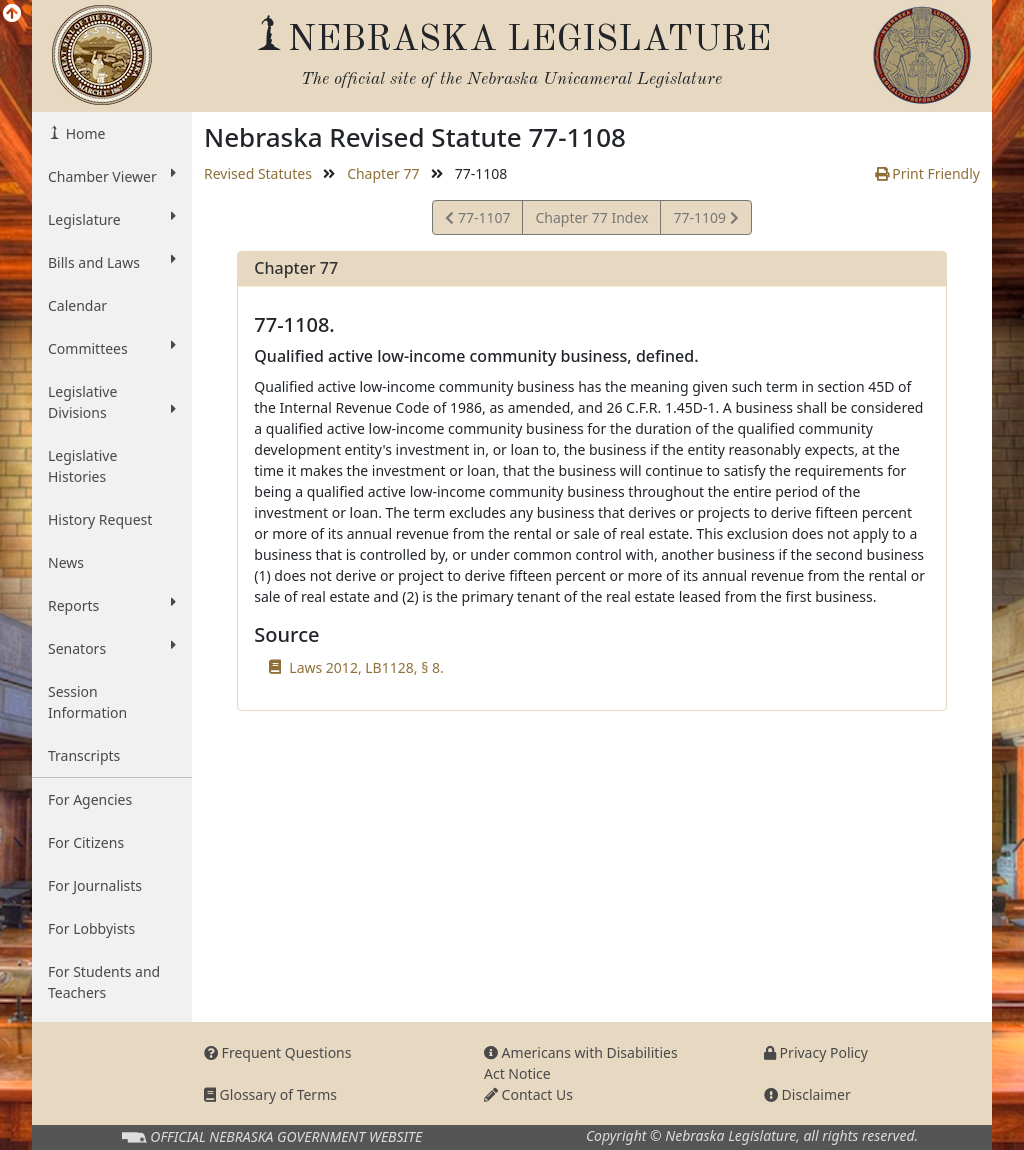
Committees (112, 348)
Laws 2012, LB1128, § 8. (366, 667)
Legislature (112, 219)
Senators (112, 648)
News (66, 562)
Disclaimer (807, 1094)
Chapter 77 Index (591, 217)
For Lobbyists (91, 928)
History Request (100, 519)
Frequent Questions (278, 1052)
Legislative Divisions (112, 402)
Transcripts (84, 755)
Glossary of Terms (270, 1094)
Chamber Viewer (112, 176)
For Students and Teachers (104, 982)
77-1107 (477, 220)
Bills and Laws (112, 262)
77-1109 (705, 220)
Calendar (77, 305)
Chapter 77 (383, 173)
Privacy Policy (816, 1052)
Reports (112, 605)
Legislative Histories (82, 466)
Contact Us (528, 1094)
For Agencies (90, 799)
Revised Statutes (258, 173)
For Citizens (86, 842)
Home (83, 133)
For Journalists (95, 885)
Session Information (87, 702)
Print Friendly (927, 173)
